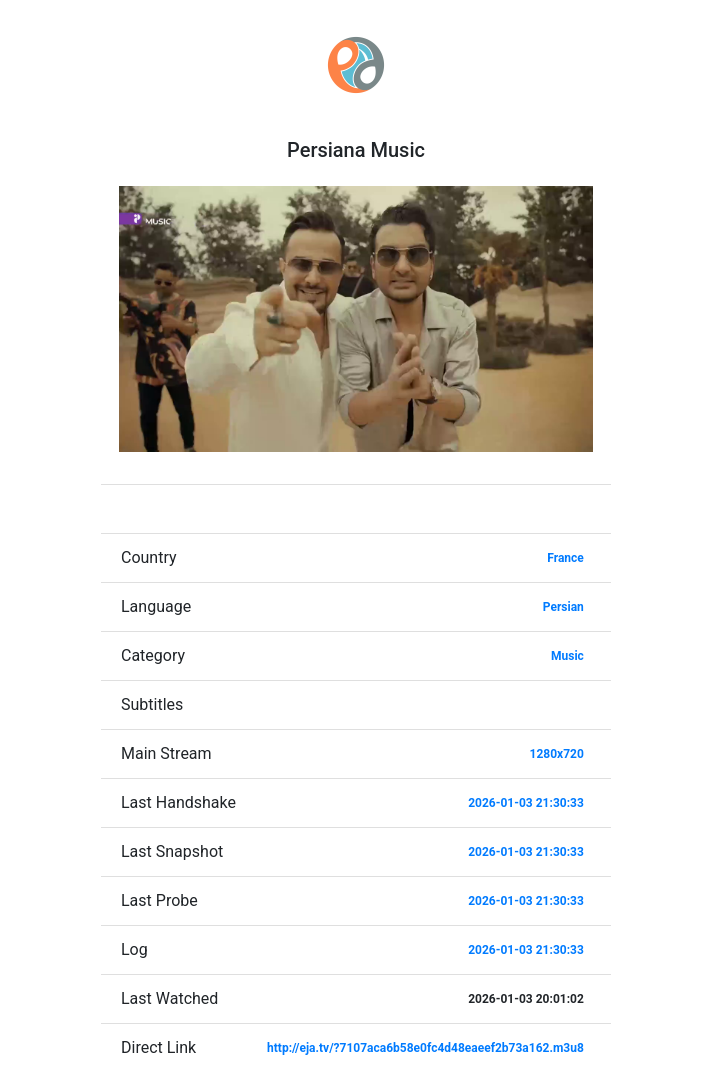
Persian (563, 607)
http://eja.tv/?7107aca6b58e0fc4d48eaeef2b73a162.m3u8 (425, 1048)
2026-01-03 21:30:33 (526, 803)
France (565, 558)
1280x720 (557, 754)
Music (567, 656)
